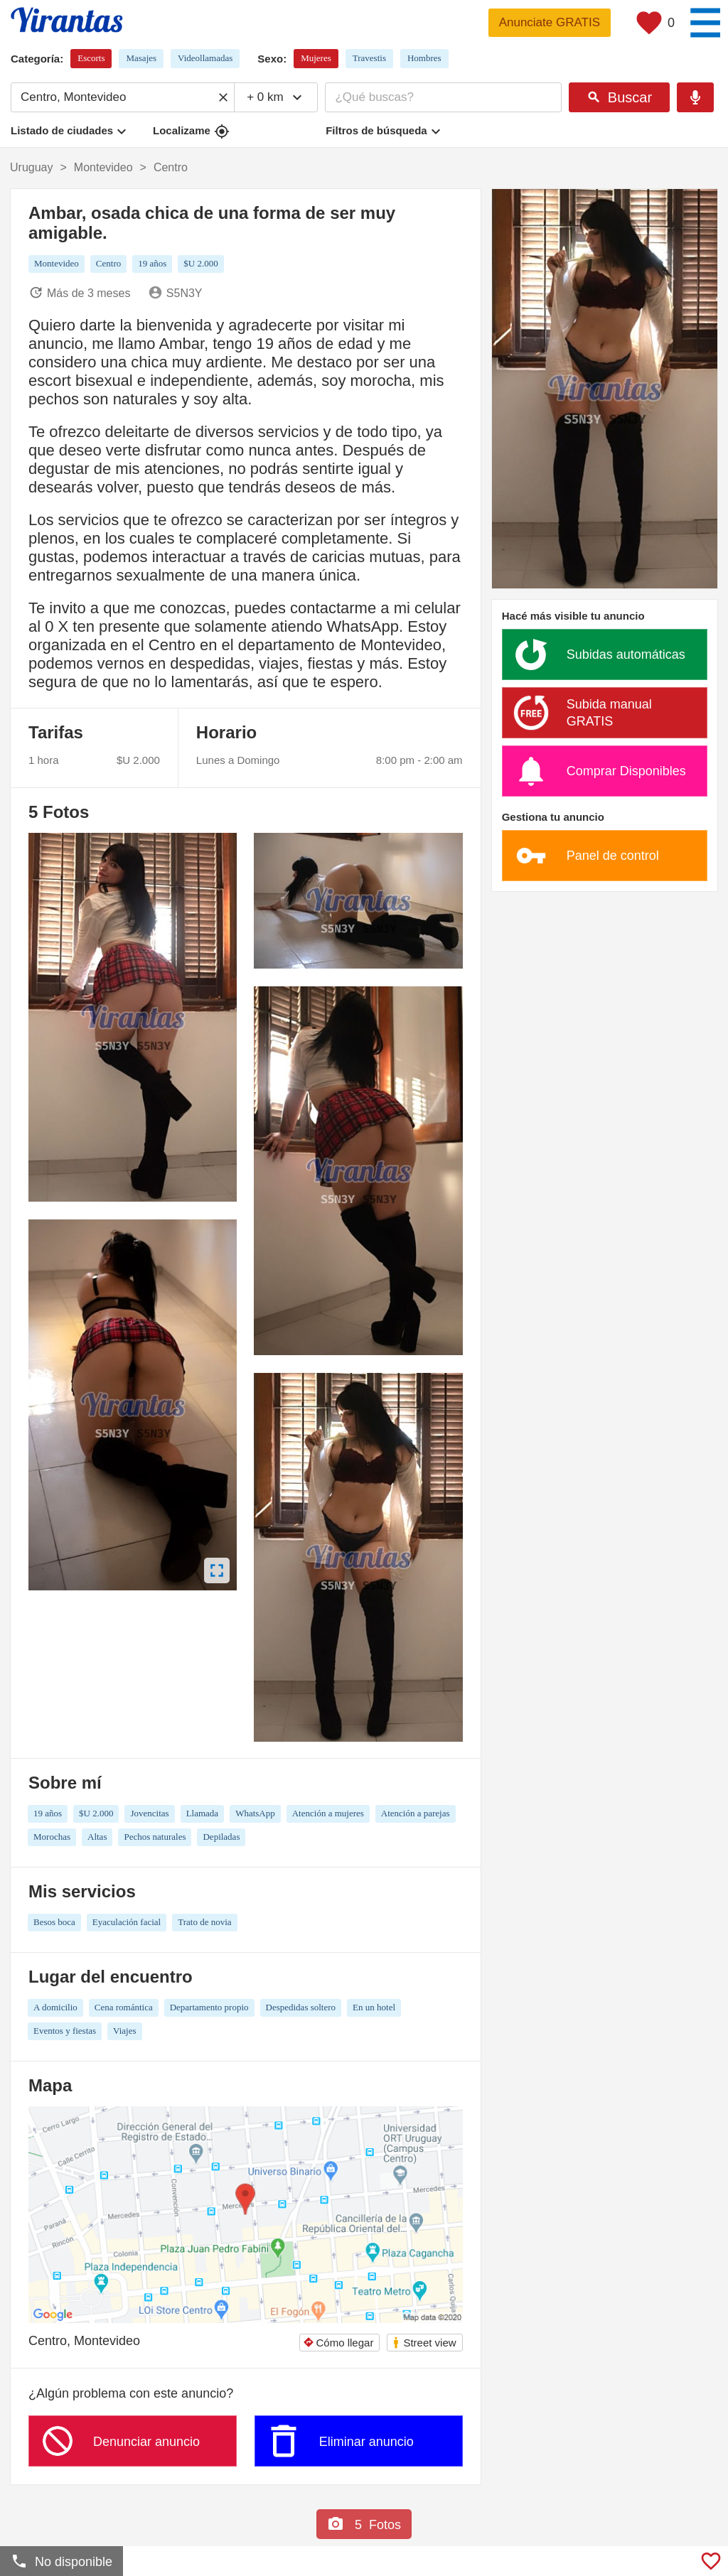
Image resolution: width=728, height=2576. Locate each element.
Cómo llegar (338, 2343)
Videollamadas (205, 58)
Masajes (141, 58)
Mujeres (316, 58)
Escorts (91, 58)
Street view (424, 2342)
